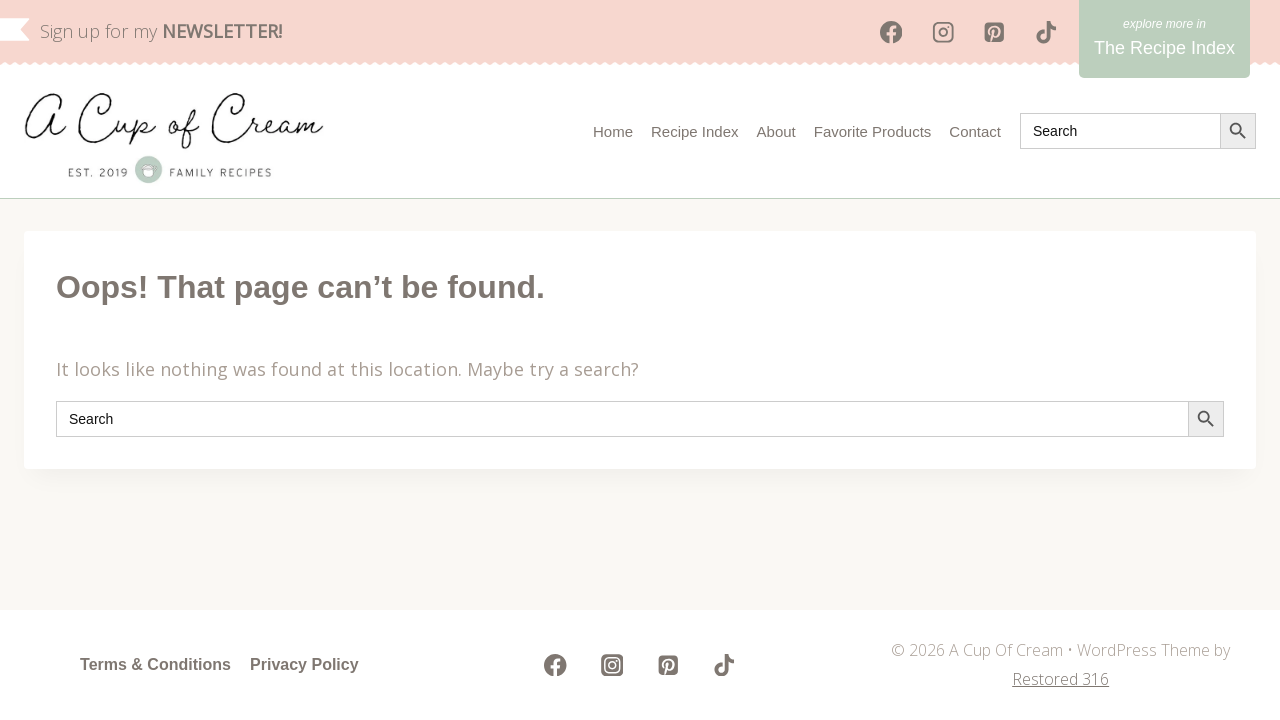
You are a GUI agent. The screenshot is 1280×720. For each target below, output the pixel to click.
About (776, 131)
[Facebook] (891, 32)
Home (613, 131)
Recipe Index (695, 131)
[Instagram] (942, 32)
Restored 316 (1060, 679)
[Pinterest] (994, 32)
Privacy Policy (304, 664)
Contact (975, 131)
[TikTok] (1046, 32)
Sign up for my (161, 31)
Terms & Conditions (155, 664)
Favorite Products (873, 131)
